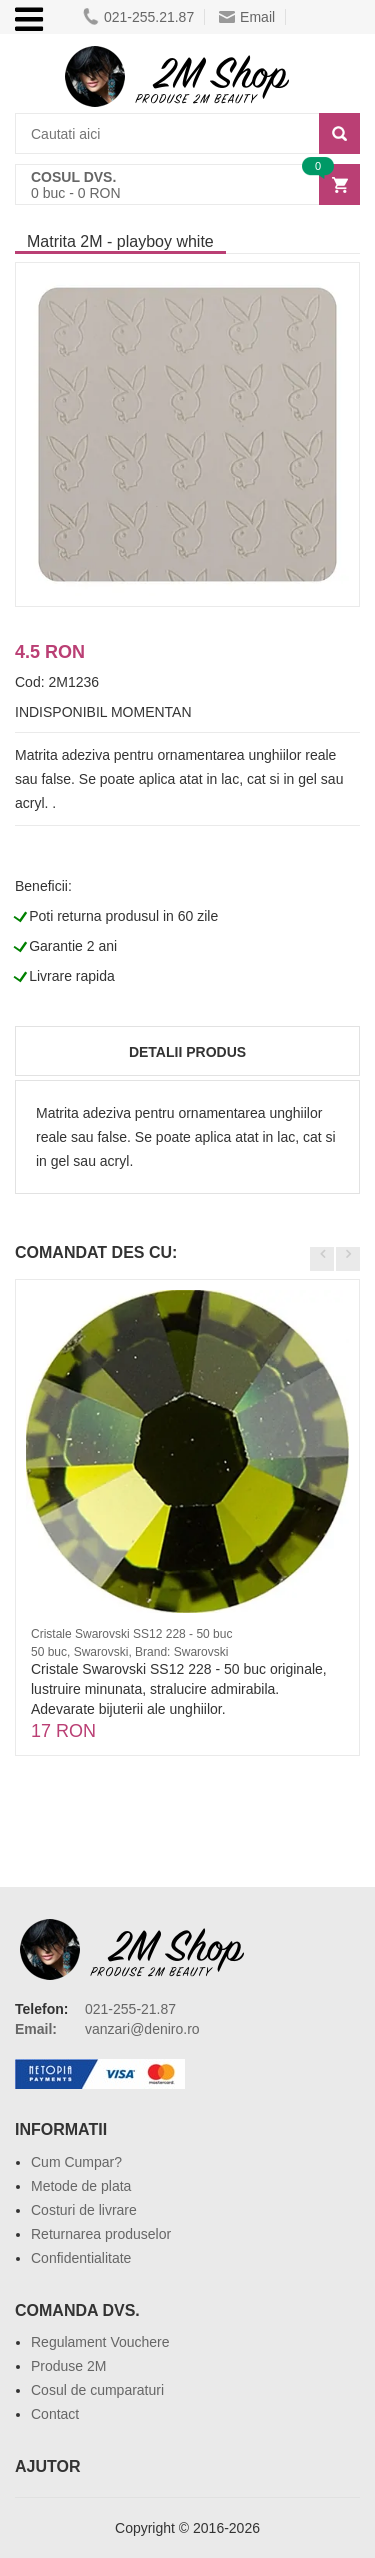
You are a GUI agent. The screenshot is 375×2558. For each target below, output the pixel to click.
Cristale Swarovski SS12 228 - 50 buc (131, 1634)
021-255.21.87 (138, 17)
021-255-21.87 (130, 2009)
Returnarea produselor (101, 2234)
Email (247, 17)
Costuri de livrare (84, 2210)
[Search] (339, 133)
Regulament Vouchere (100, 2342)
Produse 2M (68, 2366)
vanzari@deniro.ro (142, 2029)
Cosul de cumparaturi (97, 2390)
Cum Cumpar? (76, 2162)
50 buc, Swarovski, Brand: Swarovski (129, 1652)
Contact (55, 2414)
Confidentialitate (81, 2258)
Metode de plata (81, 2186)
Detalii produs (187, 1052)
